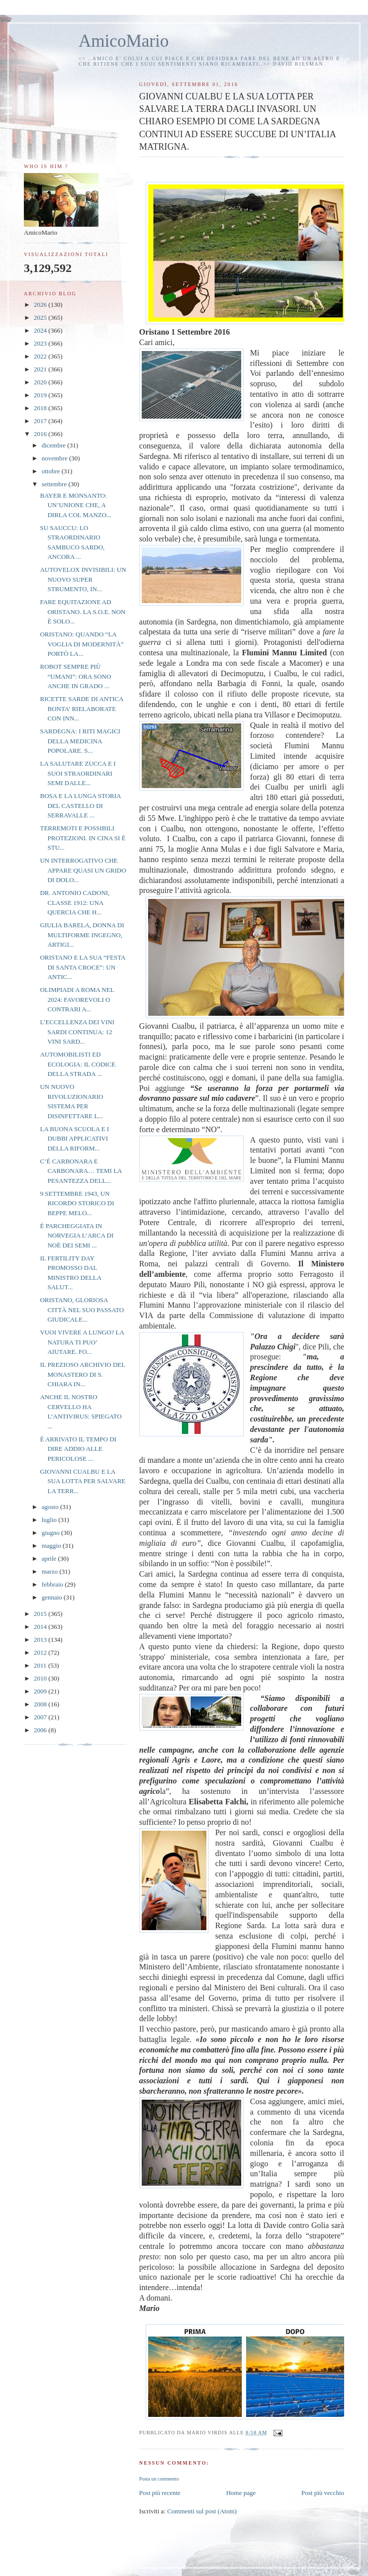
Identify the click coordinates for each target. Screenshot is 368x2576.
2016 (41, 434)
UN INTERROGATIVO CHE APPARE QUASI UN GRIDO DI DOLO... (83, 870)
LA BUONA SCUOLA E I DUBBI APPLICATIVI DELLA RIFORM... (74, 1138)
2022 (41, 356)
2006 (41, 1730)
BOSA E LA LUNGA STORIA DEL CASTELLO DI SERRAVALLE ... (80, 805)
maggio (52, 1545)
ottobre (52, 471)
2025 (41, 317)
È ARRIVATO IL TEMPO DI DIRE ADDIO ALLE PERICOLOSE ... (78, 1448)
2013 (41, 1639)
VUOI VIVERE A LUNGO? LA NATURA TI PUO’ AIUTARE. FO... (82, 1342)
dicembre (55, 445)
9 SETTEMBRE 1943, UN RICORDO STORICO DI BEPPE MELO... (77, 1203)
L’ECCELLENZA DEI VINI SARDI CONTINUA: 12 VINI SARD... (77, 1031)
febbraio (53, 1584)
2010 (41, 1678)
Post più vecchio (322, 2492)
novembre (55, 458)
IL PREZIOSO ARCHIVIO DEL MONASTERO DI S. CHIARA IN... (82, 1374)
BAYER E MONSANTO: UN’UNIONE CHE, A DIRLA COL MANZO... (75, 505)
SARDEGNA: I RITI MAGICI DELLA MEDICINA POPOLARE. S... (80, 740)
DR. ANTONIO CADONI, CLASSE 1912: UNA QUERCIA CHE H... (74, 902)
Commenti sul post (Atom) (202, 2511)
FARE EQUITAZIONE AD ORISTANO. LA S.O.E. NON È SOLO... (82, 611)
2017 (41, 421)
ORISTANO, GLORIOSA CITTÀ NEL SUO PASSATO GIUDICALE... (82, 1309)
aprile (50, 1558)
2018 (41, 408)
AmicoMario (124, 41)
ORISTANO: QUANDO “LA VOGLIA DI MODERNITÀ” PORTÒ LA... (81, 643)
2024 (41, 330)
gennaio (53, 1597)
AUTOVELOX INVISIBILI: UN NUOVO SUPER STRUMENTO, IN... (83, 579)
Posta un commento (159, 2479)
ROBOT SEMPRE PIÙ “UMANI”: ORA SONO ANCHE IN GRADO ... (75, 676)
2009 (41, 1691)
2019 (41, 395)
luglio (50, 1519)
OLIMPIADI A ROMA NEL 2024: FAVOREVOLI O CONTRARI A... (77, 999)
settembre (55, 484)
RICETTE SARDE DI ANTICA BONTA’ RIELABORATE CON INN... (81, 708)
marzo (51, 1571)
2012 (41, 1652)
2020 (41, 382)
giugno (51, 1532)
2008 (41, 1704)
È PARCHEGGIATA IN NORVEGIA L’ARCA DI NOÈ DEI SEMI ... (76, 1235)
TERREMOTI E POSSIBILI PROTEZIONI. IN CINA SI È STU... (82, 837)
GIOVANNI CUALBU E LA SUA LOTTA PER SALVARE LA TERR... (82, 1481)
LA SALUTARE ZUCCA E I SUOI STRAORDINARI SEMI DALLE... (77, 773)
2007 (41, 1717)
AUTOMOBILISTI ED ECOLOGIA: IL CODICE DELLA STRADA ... (77, 1064)
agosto (51, 1506)
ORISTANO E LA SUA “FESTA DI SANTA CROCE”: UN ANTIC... (82, 967)
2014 (41, 1626)
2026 (41, 304)
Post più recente (160, 2492)
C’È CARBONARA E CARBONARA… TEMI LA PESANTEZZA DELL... (80, 1170)
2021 (41, 369)
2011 (41, 1665)
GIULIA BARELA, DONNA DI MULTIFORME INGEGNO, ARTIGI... (82, 934)
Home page (241, 2492)
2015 (41, 1613)
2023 (41, 343)
